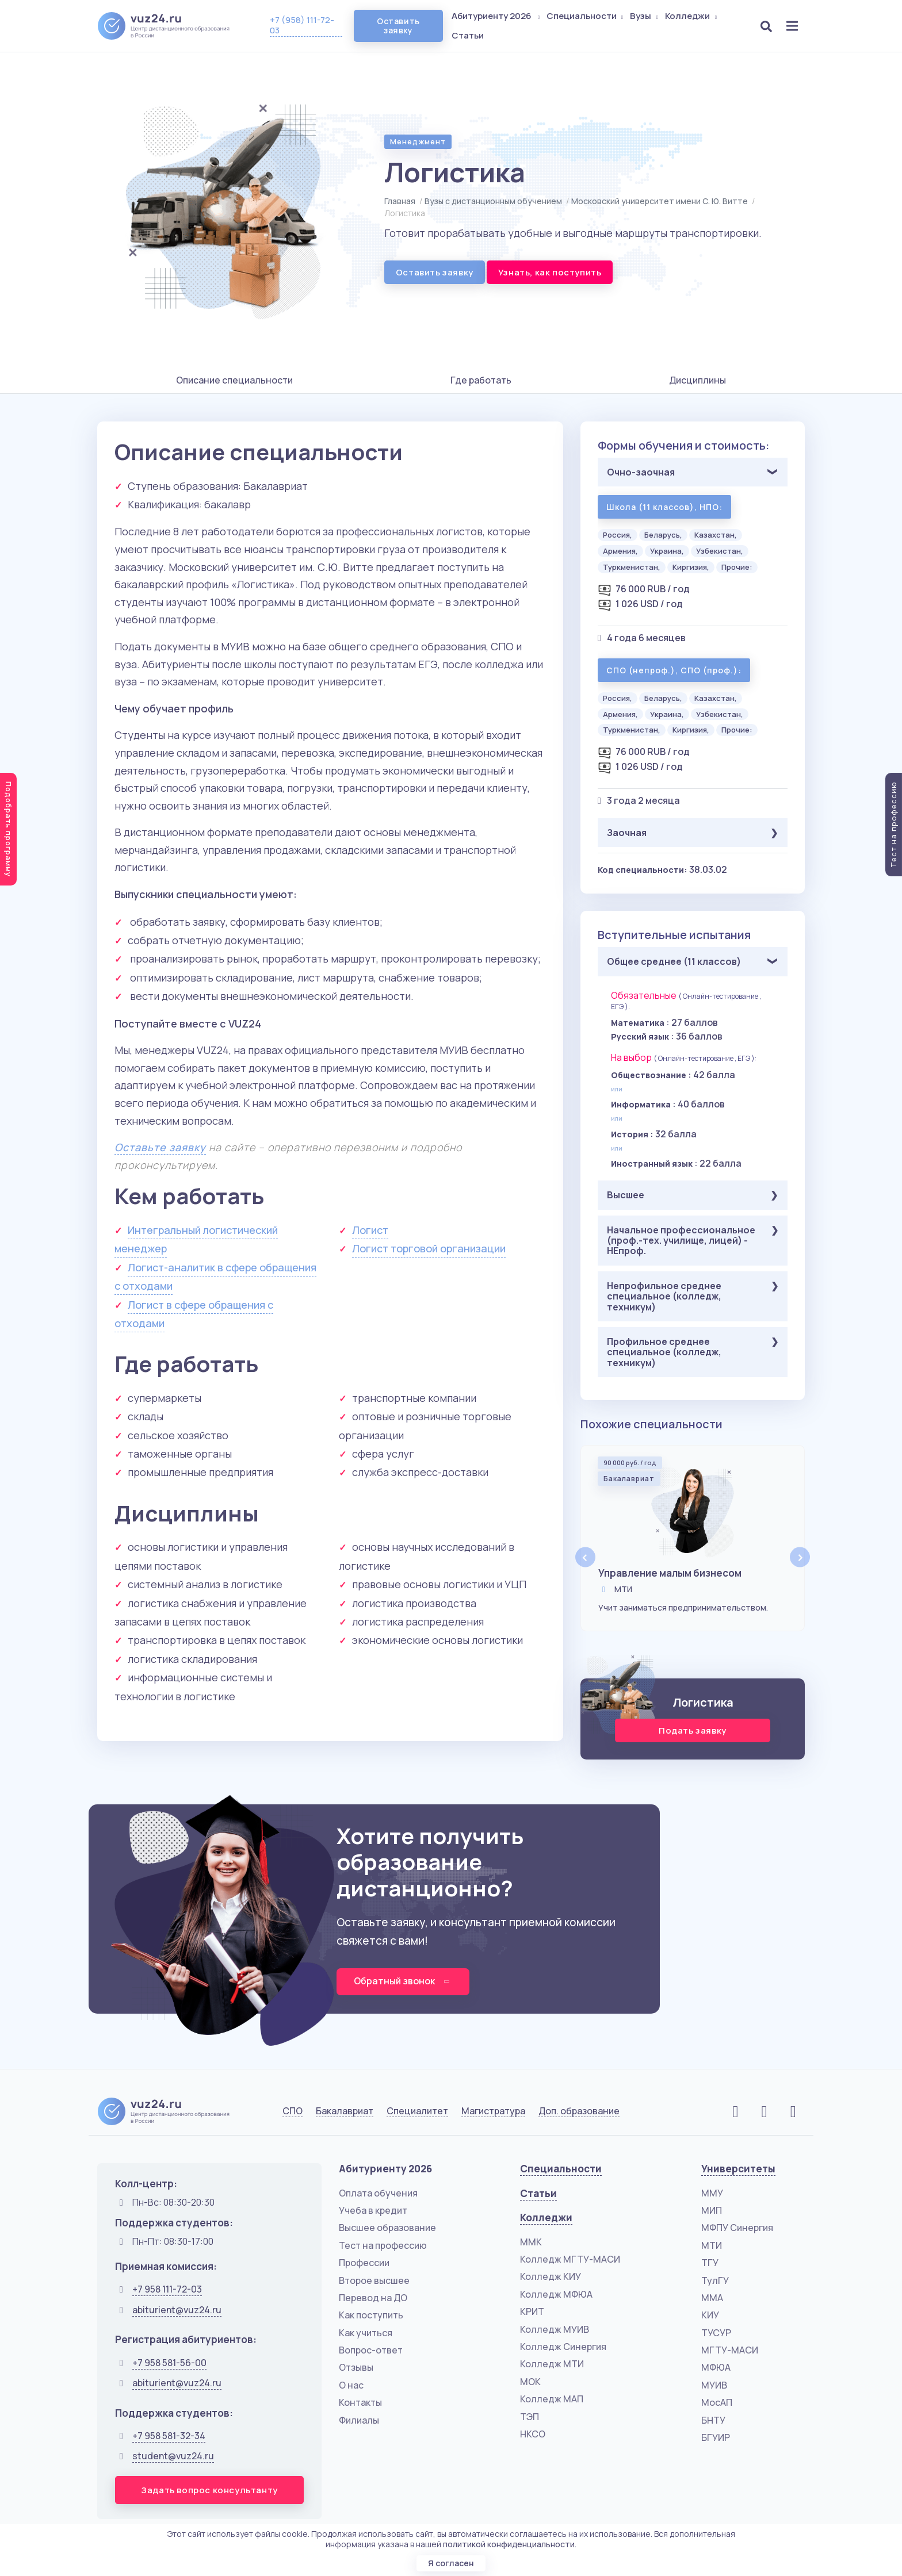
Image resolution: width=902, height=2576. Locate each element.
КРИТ (532, 2312)
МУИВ (714, 2385)
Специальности (586, 16)
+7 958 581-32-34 (168, 2435)
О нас (351, 2385)
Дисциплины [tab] (697, 380)
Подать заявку (693, 1730)
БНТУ (713, 2420)
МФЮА (716, 2368)
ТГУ (709, 2262)
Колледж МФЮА (556, 2294)
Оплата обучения (378, 2193)
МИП (711, 2210)
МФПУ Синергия (737, 2228)
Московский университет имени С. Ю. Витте (659, 200)
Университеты (738, 2168)
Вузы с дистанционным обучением (493, 200)
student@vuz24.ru (173, 2456)
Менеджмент (418, 141)
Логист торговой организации (429, 1248)
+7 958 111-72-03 (167, 2289)
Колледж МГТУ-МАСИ (570, 2259)
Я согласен (451, 2563)
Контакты (360, 2403)
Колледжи (692, 16)
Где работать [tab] (480, 380)
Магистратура (493, 2111)
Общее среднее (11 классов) (674, 961)
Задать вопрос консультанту (209, 2490)
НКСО (532, 2434)
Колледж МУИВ (554, 2329)
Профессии (364, 2262)
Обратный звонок (403, 1981)
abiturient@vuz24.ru (176, 2309)
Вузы (645, 16)
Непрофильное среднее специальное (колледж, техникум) (664, 1296)
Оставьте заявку (160, 1147)
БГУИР (715, 2437)
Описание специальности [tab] (234, 380)
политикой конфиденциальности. (509, 2544)
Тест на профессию (383, 2245)
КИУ (710, 2315)
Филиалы (359, 2420)
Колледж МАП (551, 2399)
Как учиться (365, 2333)
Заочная (627, 832)
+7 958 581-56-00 (169, 2362)
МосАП (716, 2403)
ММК (531, 2242)
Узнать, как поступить (550, 272)
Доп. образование (579, 2111)
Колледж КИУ (550, 2277)
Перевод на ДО (373, 2298)
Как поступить (371, 2315)
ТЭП (529, 2417)
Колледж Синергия (563, 2346)
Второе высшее (374, 2280)
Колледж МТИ (552, 2364)
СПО (292, 2111)
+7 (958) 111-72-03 (302, 25)
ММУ (712, 2193)
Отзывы (356, 2368)
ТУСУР (716, 2333)
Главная (399, 200)
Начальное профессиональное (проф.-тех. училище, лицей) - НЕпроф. (681, 1241)
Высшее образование (387, 2228)
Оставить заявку (398, 26)
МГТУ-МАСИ (729, 2350)
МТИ (711, 2245)
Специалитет (417, 2111)
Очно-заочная (641, 472)
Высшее (625, 1195)
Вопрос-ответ (371, 2350)
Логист (370, 1230)
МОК (530, 2381)
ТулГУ (715, 2280)
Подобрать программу (8, 829)
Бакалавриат (344, 2111)
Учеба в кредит (373, 2210)
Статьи (468, 35)
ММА (712, 2298)
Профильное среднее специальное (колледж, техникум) (664, 1352)
